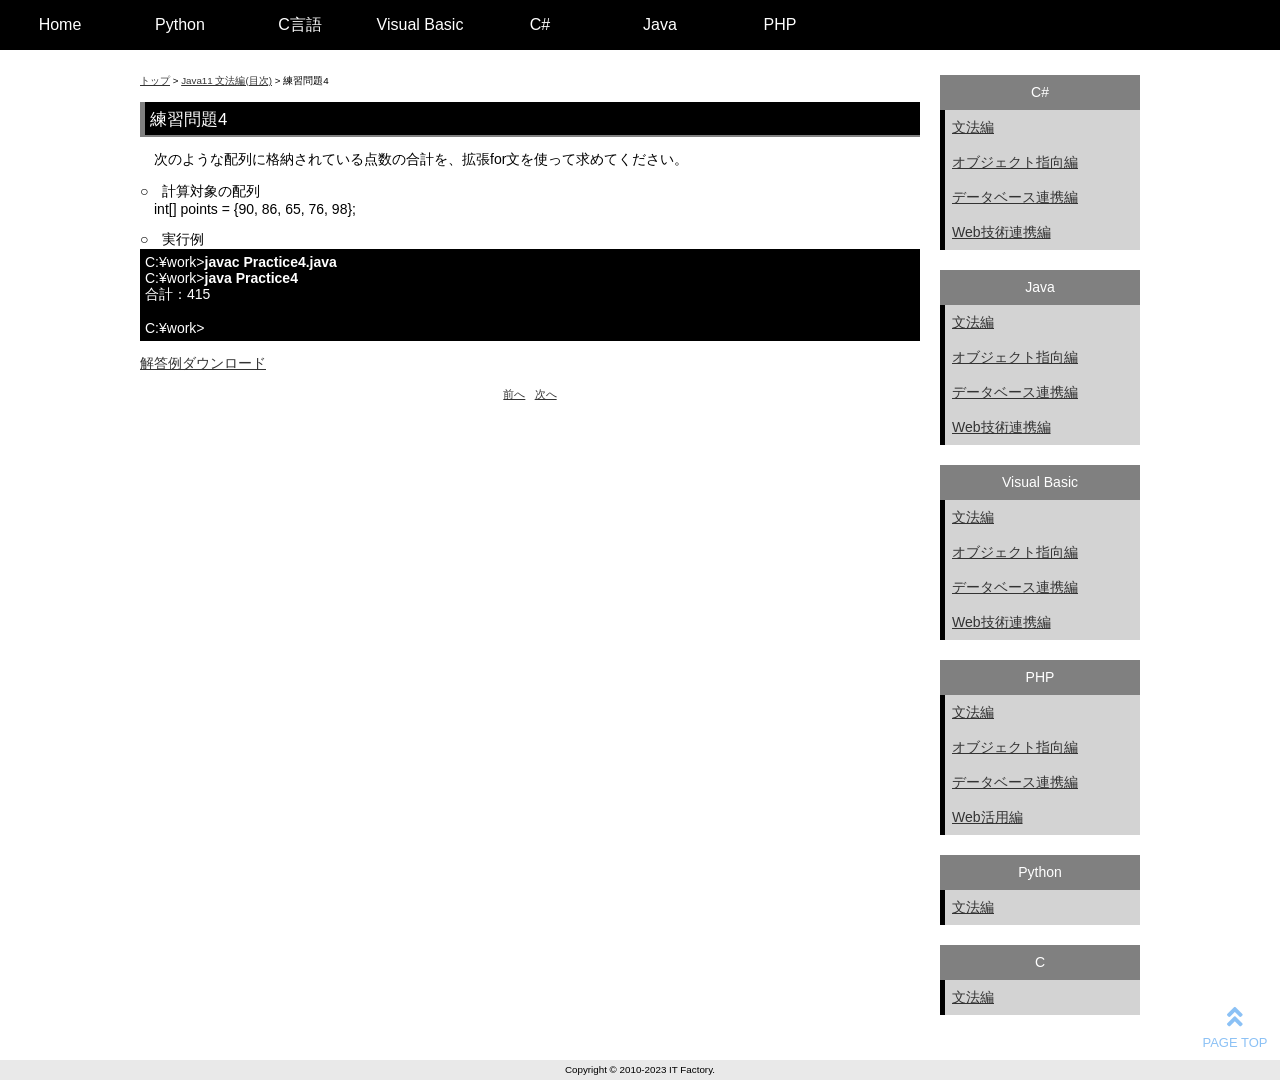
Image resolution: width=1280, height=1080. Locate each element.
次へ (546, 394)
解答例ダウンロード (203, 363)
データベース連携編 (1015, 197)
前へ (514, 394)
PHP (780, 24)
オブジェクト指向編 (1015, 162)
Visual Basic (420, 24)
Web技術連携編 (1001, 232)
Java (660, 24)
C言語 (300, 24)
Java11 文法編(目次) (226, 80)
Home (60, 24)
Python (180, 24)
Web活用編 (987, 817)
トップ (155, 80)
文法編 (973, 127)
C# (540, 24)
